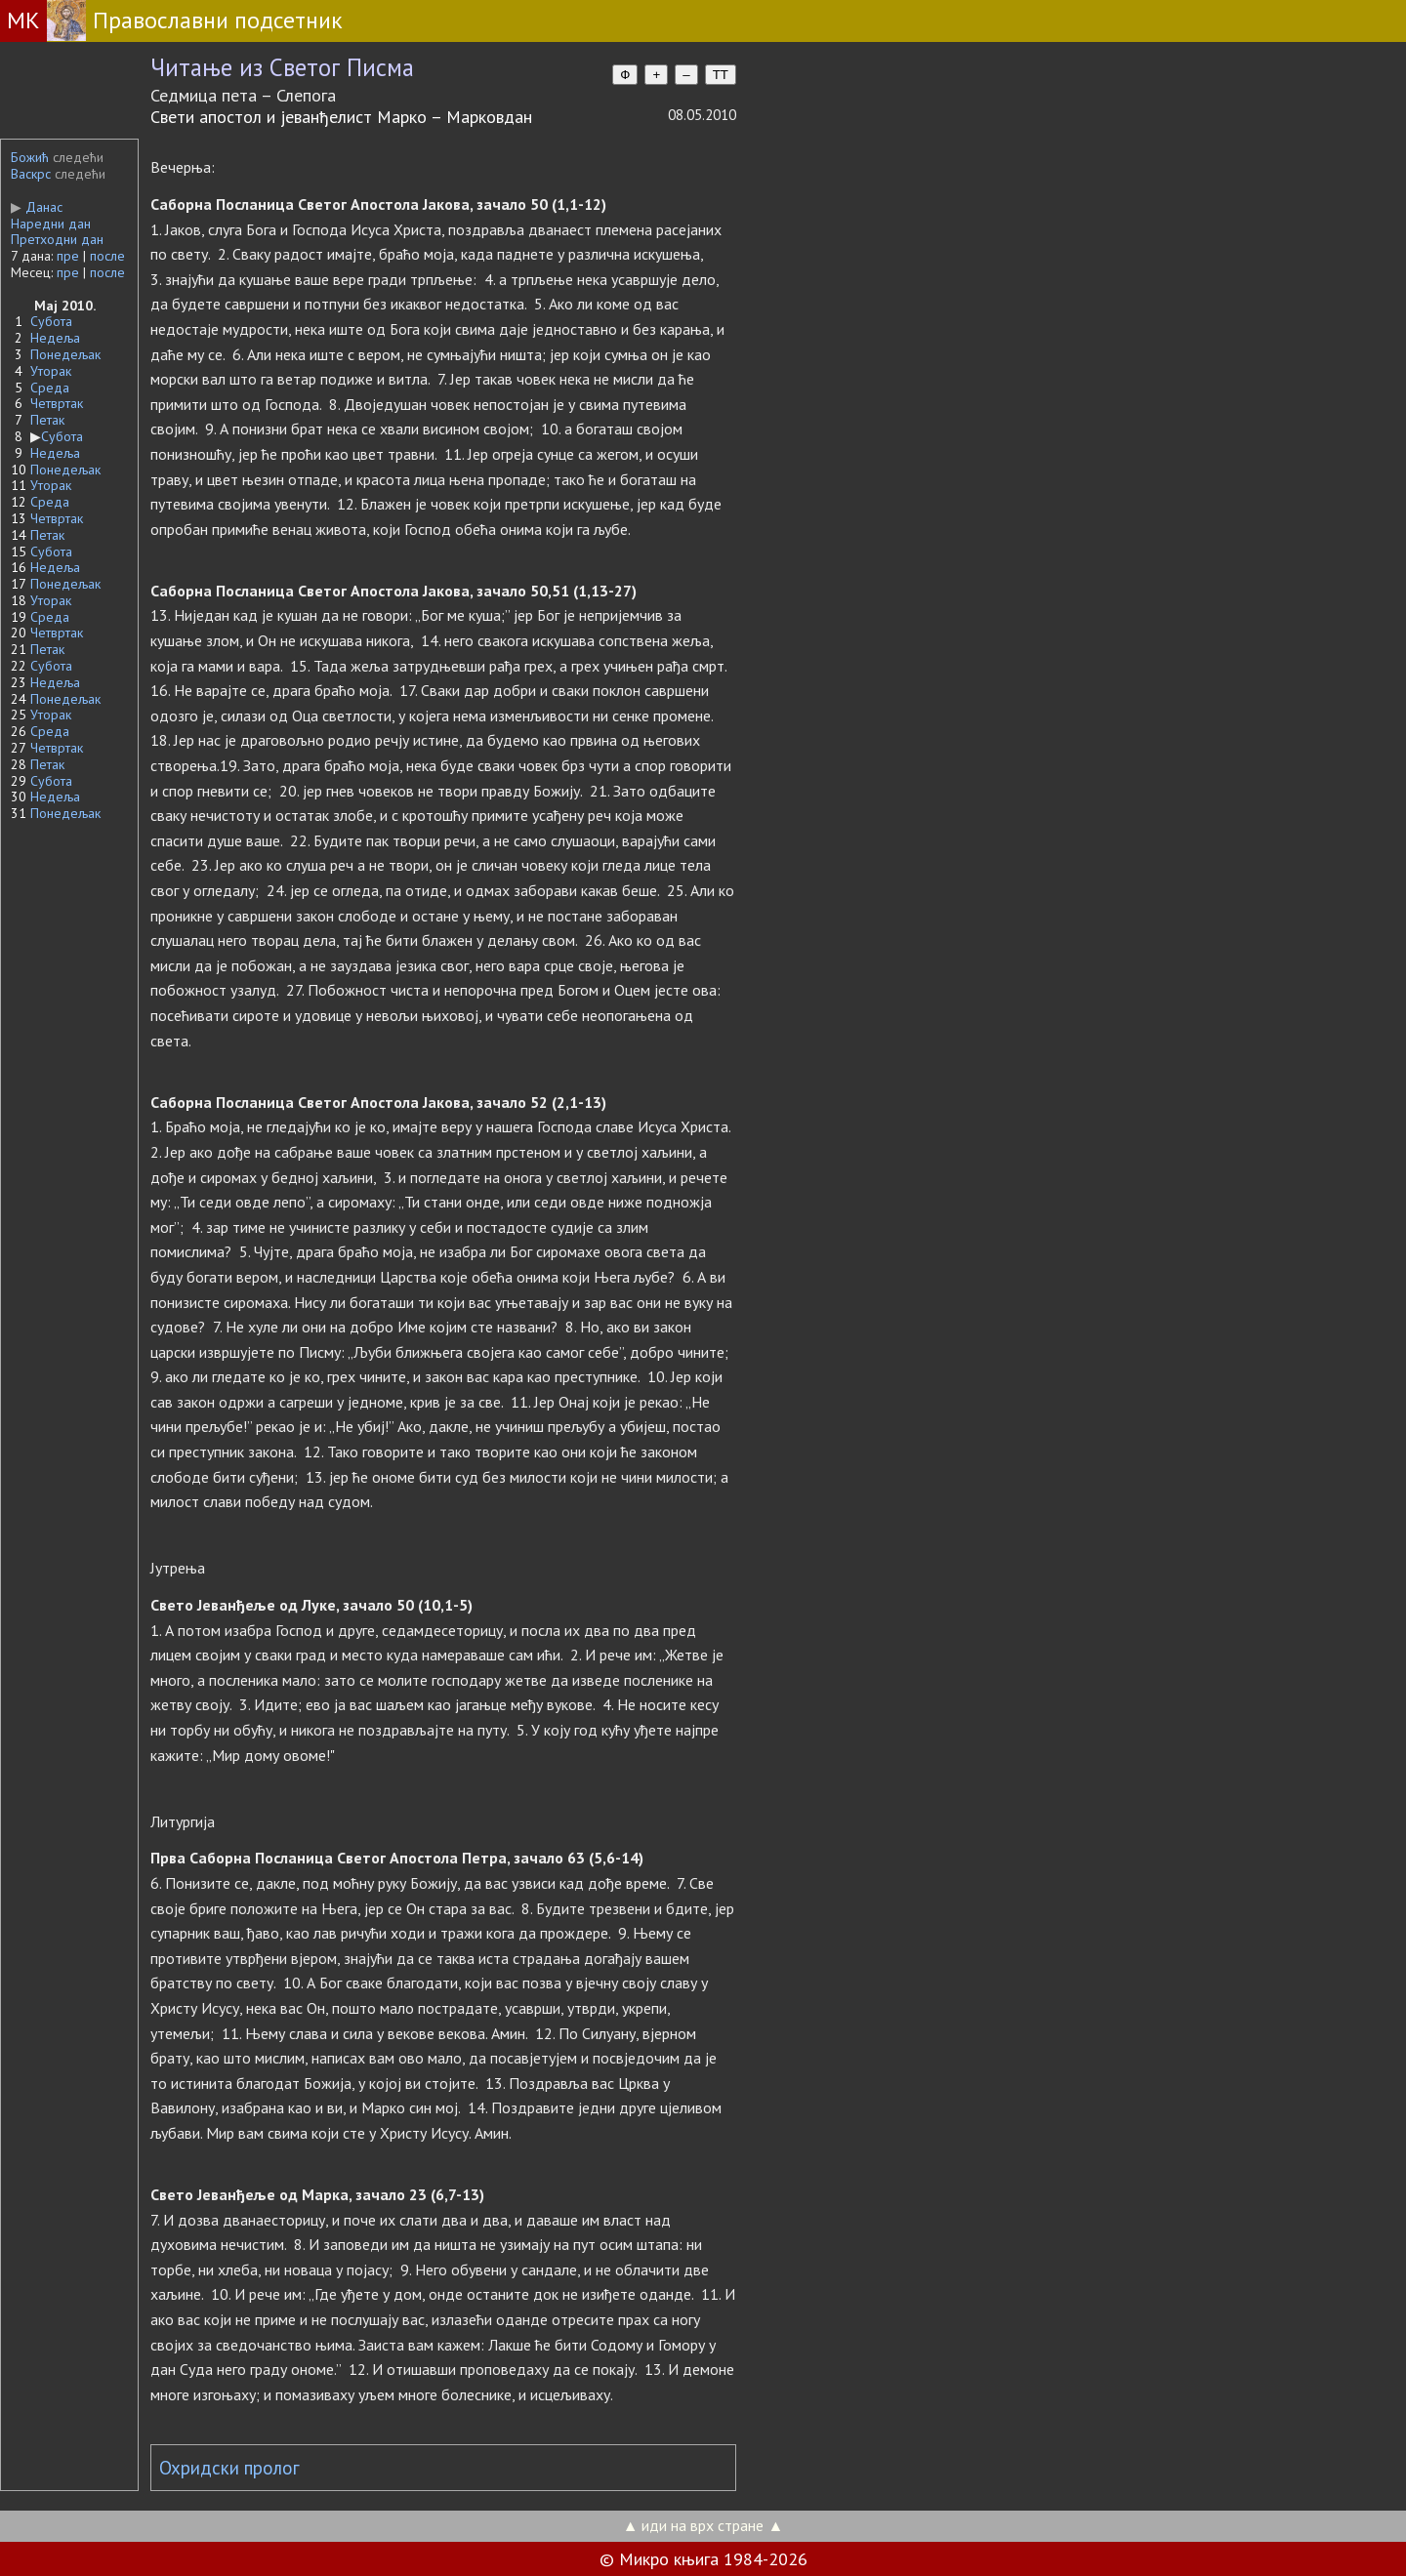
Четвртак (56, 403)
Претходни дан (57, 239)
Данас (36, 207)
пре (68, 256)
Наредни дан (51, 223)
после (107, 256)
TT (720, 74)
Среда (49, 387)
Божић (30, 157)
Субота (51, 321)
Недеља (55, 338)
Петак (47, 420)
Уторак (50, 371)
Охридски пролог (229, 2467)
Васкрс (31, 174)
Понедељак (65, 354)
